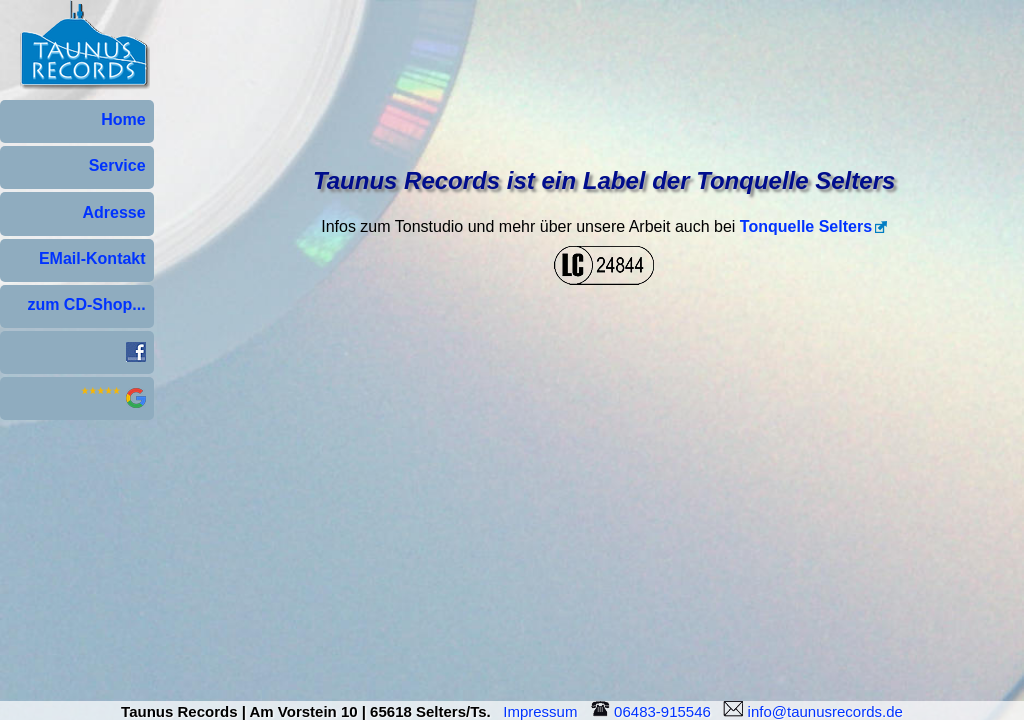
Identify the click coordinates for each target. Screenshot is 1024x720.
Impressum (544, 711)
